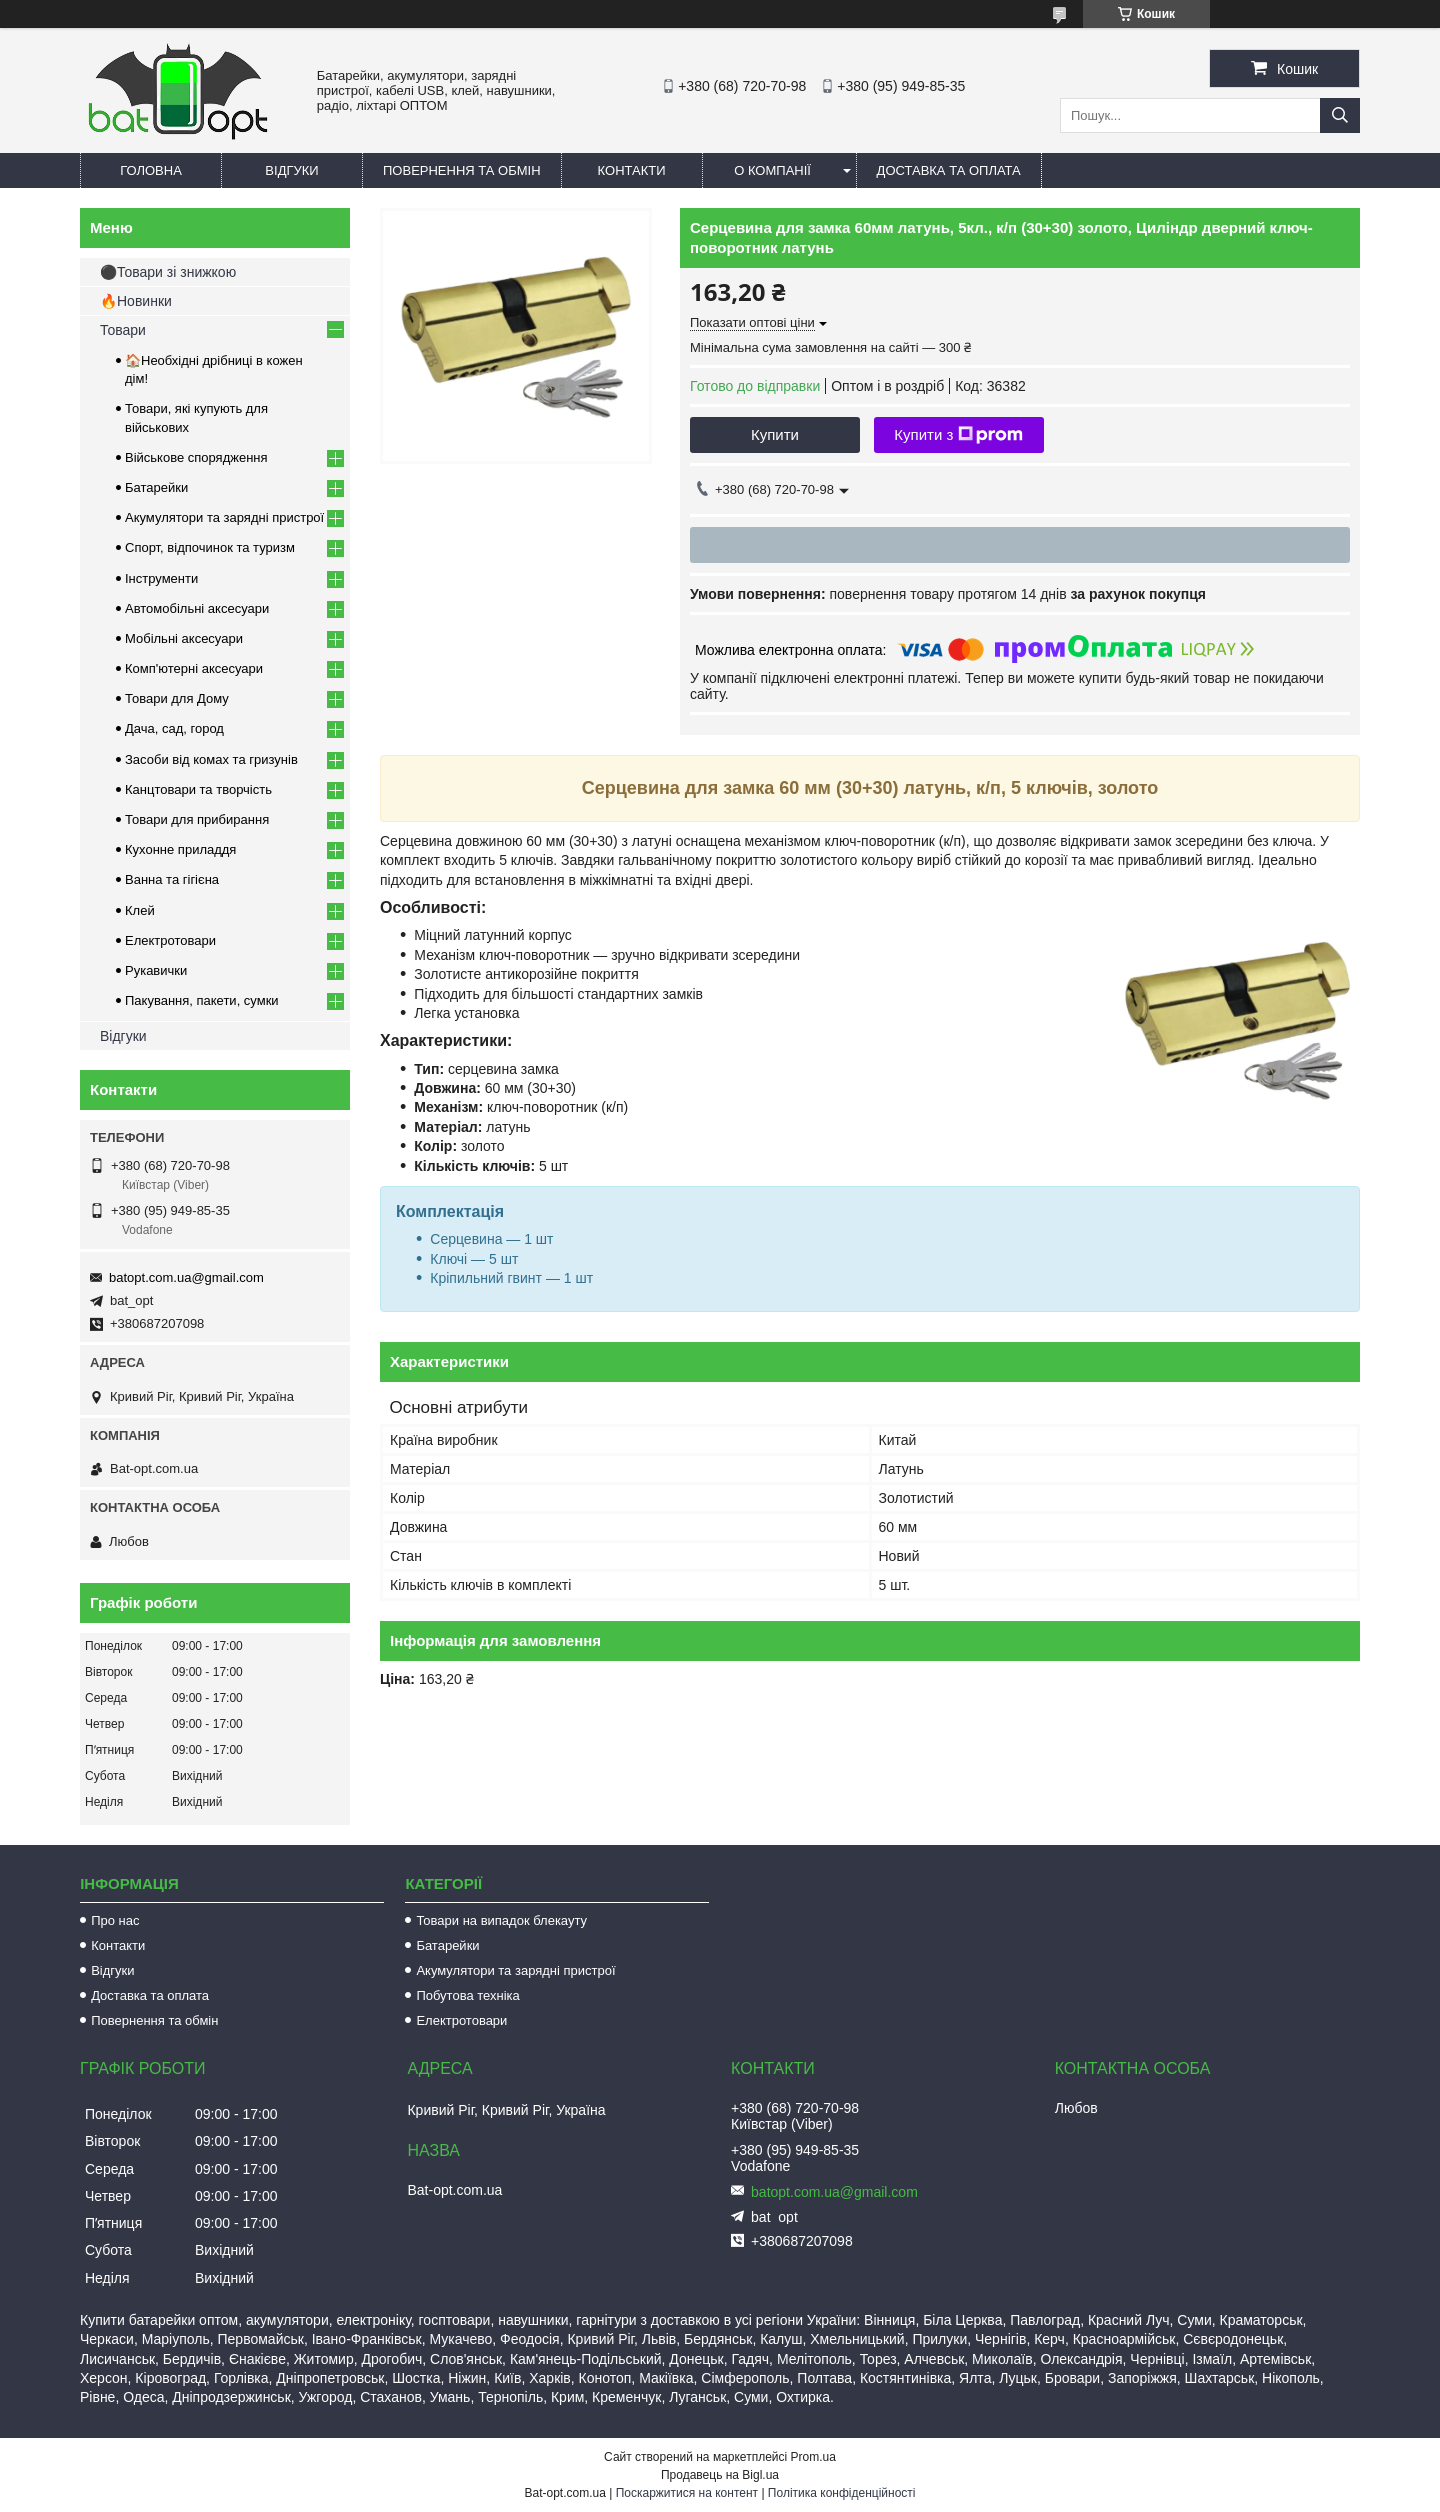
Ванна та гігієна (172, 879)
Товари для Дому (177, 698)
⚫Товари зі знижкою (168, 272)
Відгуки (291, 170)
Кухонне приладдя (180, 849)
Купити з (958, 435)
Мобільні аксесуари (184, 638)
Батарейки (156, 487)
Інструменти (161, 578)
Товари (123, 330)
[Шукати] (1340, 115)
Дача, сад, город (174, 728)
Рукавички (156, 970)
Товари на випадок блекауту (501, 1920)
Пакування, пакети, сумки (202, 1000)
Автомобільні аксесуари (197, 608)
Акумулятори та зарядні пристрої (224, 517)
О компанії (772, 170)
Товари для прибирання (197, 819)
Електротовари (170, 940)
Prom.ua (813, 2457)
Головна (151, 170)
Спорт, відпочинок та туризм (210, 547)
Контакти (632, 170)
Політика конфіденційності (842, 2493)
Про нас (115, 1920)
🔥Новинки (136, 301)
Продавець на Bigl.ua (720, 2475)
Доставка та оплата (949, 170)
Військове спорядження (196, 457)
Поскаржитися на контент (687, 2493)
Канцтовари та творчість (198, 789)
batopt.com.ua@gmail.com (186, 1277)
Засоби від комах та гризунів (211, 759)
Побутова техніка (467, 1995)
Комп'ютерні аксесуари (194, 668)
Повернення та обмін (462, 170)
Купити (775, 434)
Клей (140, 910)
